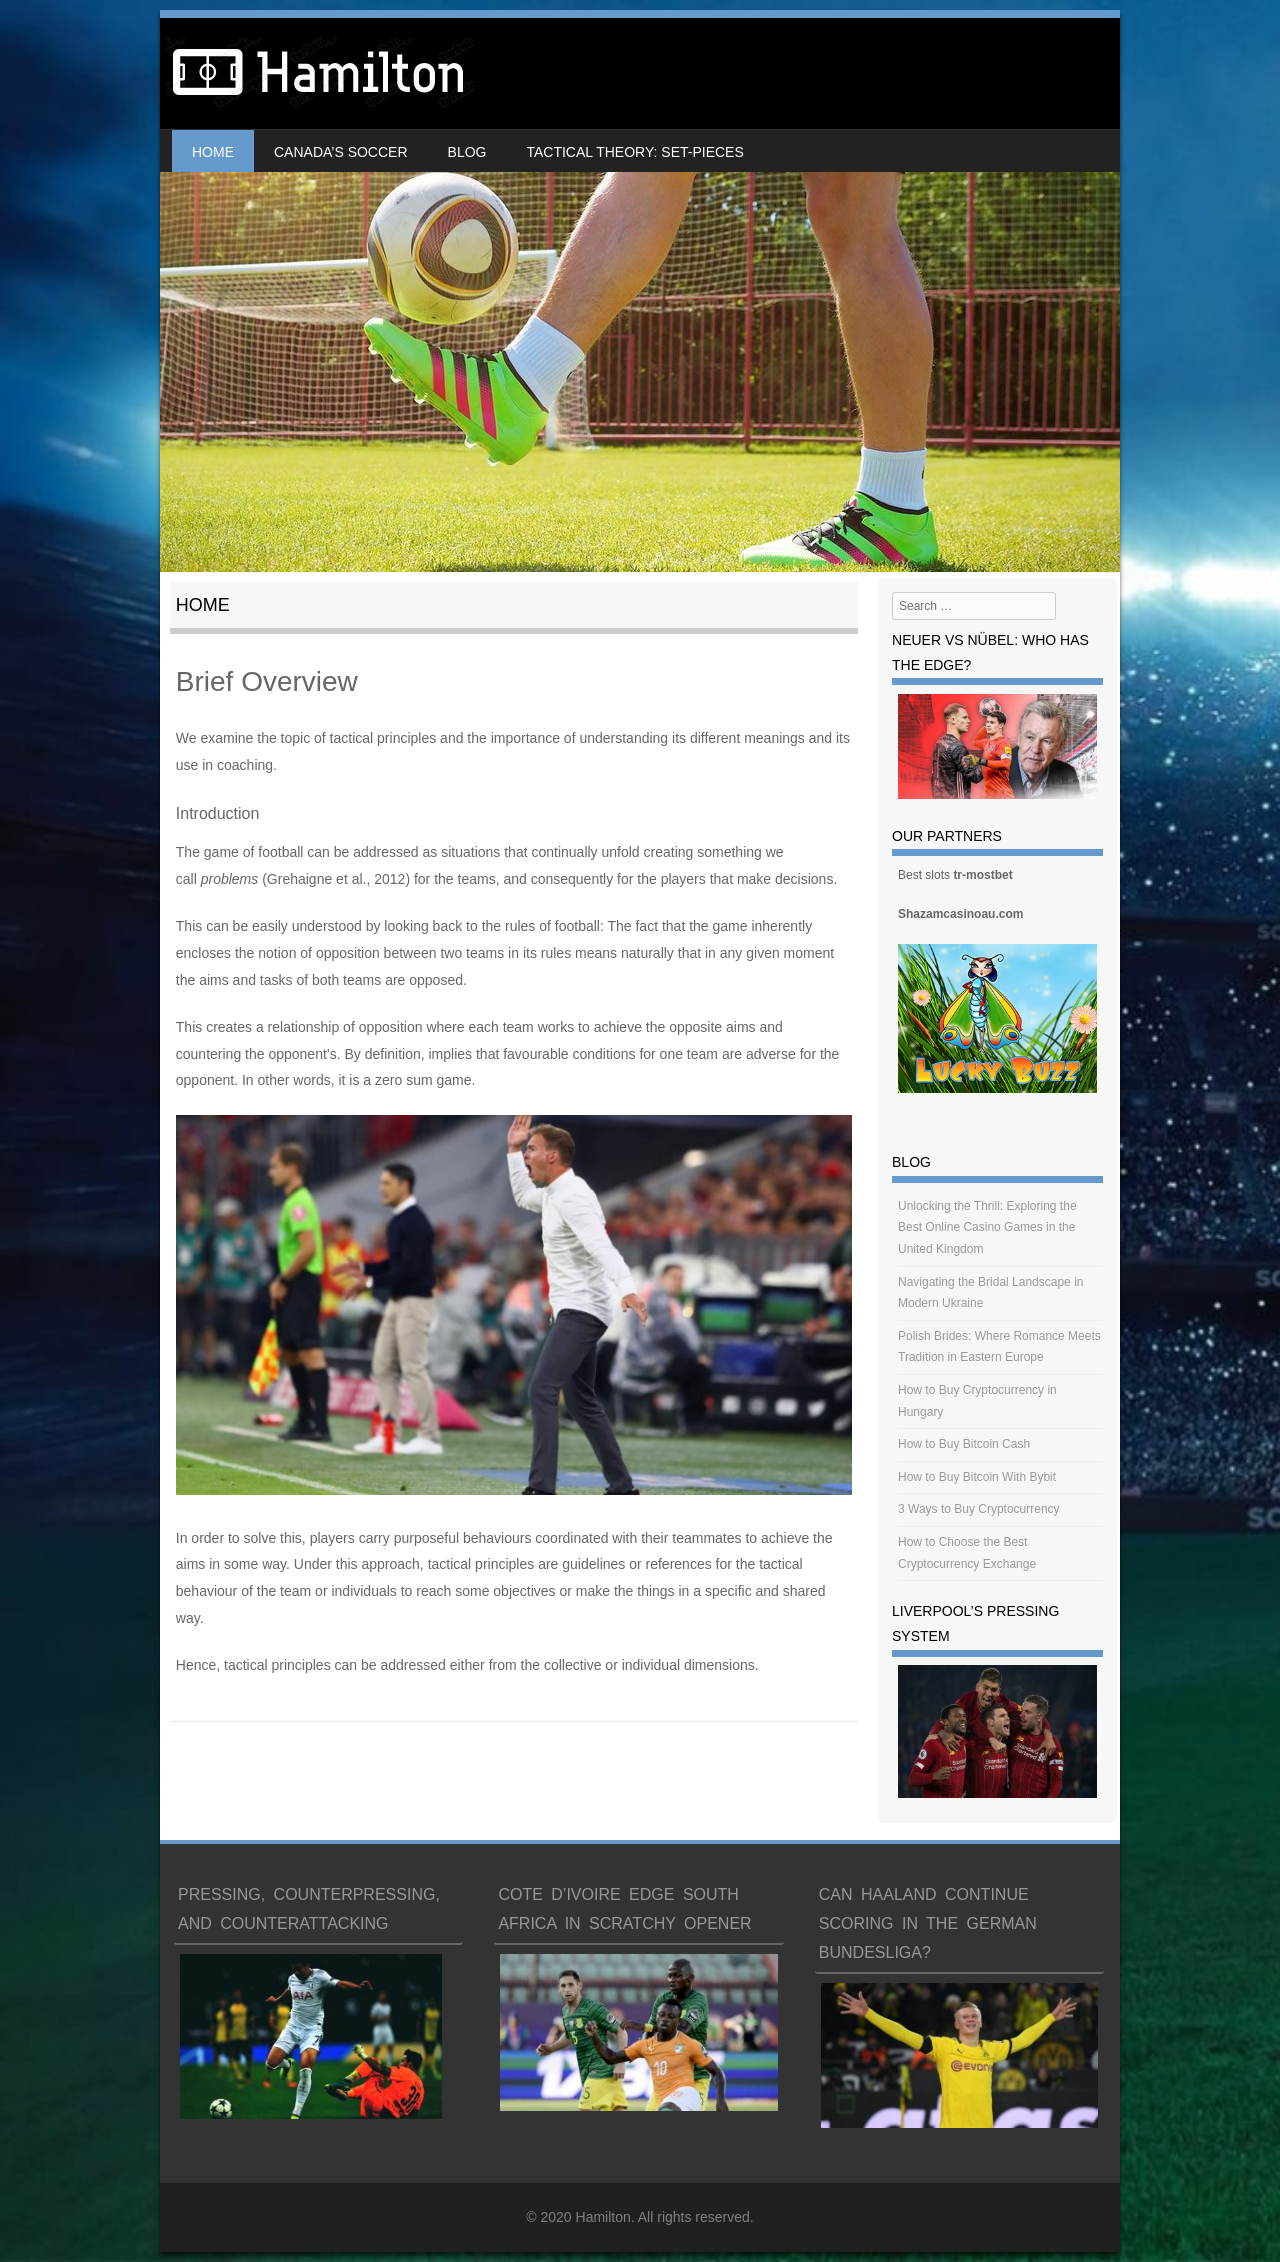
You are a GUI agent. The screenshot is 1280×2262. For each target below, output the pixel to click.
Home (213, 152)
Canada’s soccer (341, 152)
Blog (467, 152)
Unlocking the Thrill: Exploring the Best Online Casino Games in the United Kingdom (987, 1227)
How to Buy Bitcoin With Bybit (977, 1477)
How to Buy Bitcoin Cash (964, 1444)
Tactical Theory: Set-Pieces (634, 152)
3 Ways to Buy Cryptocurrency (979, 1509)
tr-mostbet (982, 875)
